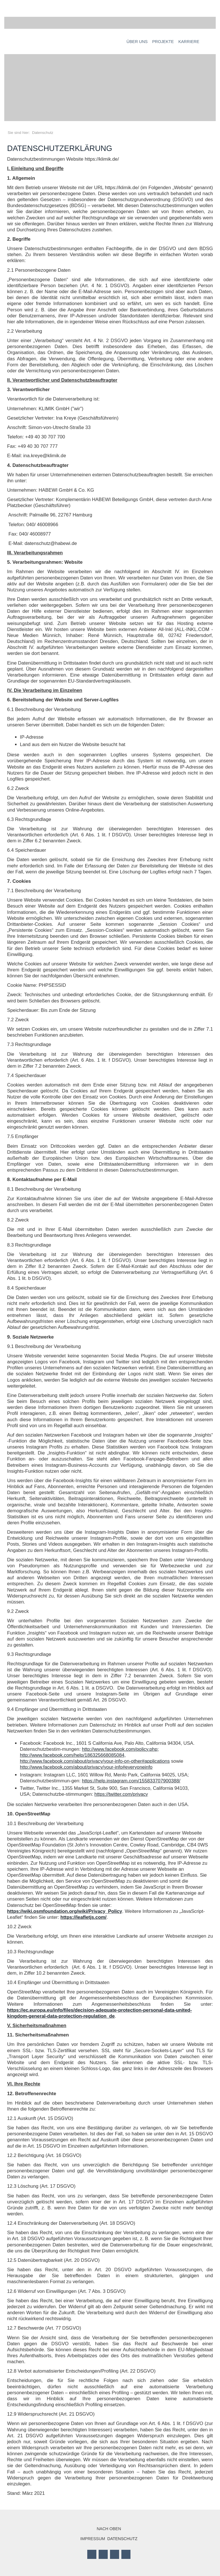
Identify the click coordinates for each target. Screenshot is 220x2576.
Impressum (92, 2538)
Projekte (163, 41)
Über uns (137, 41)
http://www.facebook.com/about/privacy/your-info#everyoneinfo (86, 1767)
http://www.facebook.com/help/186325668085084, (73, 1755)
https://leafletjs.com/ (84, 1917)
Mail (125, 2554)
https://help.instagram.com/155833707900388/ (131, 1781)
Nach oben (109, 2528)
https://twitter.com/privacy (121, 1794)
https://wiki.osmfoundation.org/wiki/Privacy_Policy (64, 1911)
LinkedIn (114, 2554)
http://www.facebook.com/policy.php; (120, 1749)
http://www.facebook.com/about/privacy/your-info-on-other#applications (95, 1761)
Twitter (103, 2554)
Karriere (188, 41)
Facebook (91, 2554)
